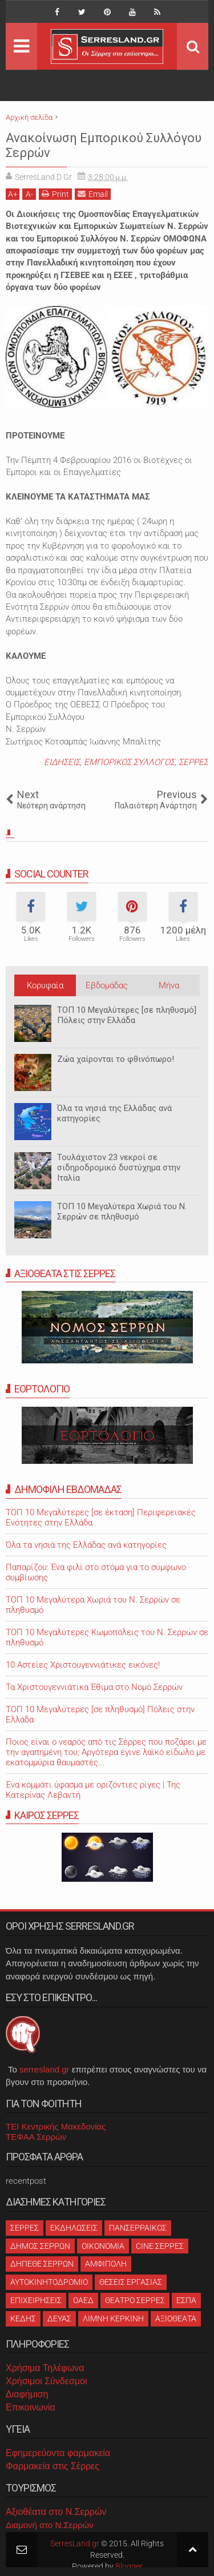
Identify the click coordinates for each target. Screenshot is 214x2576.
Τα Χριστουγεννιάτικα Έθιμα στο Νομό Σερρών (94, 1687)
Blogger (129, 2566)
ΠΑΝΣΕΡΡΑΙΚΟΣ (138, 2227)
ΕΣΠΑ (186, 2300)
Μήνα (169, 985)
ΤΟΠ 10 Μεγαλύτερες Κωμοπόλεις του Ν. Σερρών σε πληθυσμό (107, 1637)
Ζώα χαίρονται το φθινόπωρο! (115, 1059)
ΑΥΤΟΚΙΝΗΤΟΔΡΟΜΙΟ (49, 2282)
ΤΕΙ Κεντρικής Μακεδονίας (56, 2126)
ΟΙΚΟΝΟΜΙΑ (103, 2246)
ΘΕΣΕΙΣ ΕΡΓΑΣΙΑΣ (130, 2282)
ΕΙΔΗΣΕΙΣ (62, 762)
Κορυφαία (45, 985)
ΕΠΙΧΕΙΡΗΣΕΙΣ (36, 2300)
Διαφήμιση (27, 2394)
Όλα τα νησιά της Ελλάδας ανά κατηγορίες (114, 1113)
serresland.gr (44, 2069)
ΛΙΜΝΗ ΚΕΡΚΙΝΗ (113, 2318)
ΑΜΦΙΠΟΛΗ (106, 2263)
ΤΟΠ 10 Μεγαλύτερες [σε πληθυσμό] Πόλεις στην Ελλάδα (126, 1015)
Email (93, 193)
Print (55, 193)
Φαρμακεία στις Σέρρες (52, 2466)
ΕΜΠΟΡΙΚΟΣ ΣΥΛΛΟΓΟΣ (129, 762)
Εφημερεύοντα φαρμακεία (58, 2453)
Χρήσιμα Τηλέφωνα (45, 2368)
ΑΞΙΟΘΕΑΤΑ (175, 2318)
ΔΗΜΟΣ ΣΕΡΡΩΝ (40, 2246)
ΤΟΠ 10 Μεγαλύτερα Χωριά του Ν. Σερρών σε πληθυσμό (122, 1211)
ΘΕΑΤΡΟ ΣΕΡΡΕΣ (135, 2300)
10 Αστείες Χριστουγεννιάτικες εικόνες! (83, 1665)
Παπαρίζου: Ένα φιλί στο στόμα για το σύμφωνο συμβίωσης (96, 1572)
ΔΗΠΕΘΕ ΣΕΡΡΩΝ (42, 2263)
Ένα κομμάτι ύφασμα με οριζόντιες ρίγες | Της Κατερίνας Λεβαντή (93, 1790)
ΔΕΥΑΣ (59, 2318)
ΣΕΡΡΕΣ (193, 762)
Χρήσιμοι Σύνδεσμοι (46, 2381)
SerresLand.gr (74, 2543)
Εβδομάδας (107, 985)
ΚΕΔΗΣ (23, 2318)
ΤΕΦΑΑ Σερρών (36, 2137)
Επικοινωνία (30, 2407)
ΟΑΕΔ (83, 2300)
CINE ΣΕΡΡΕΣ (160, 2246)
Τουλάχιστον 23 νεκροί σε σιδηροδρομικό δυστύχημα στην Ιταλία (118, 1167)
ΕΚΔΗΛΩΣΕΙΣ (74, 2227)
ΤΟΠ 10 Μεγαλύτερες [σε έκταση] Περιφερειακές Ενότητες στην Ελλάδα (101, 1517)
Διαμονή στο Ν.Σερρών (50, 2525)
